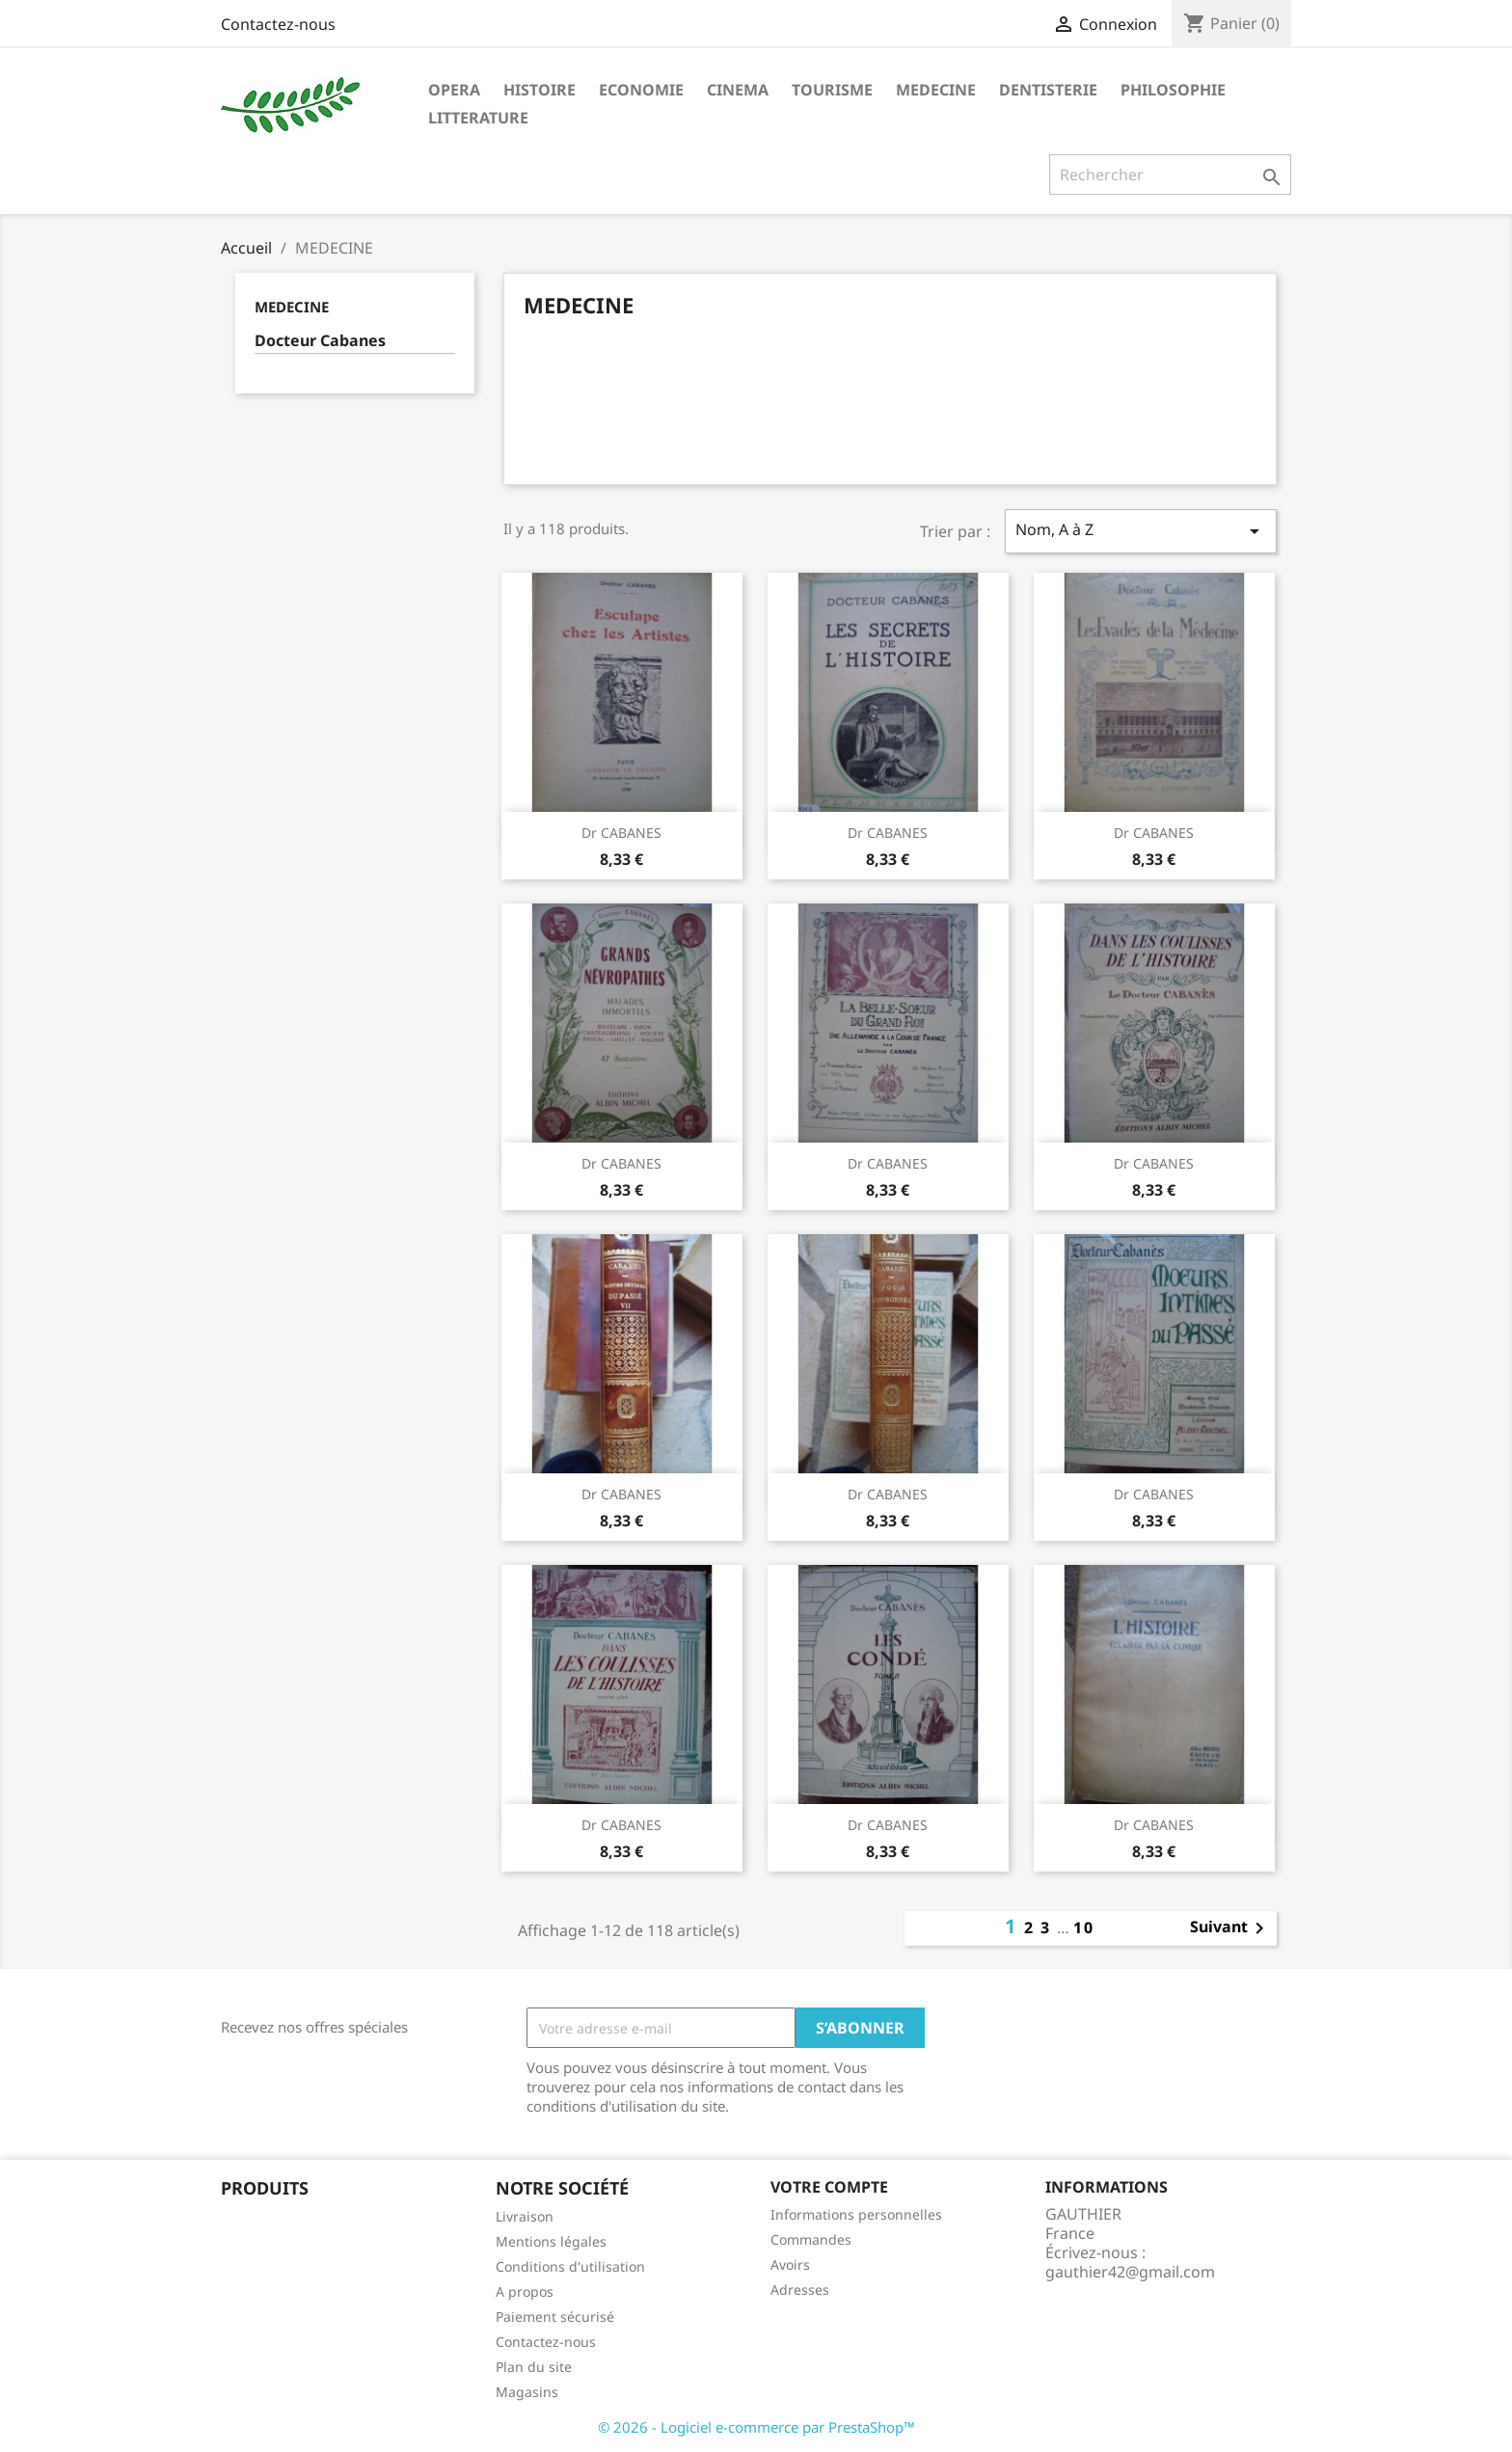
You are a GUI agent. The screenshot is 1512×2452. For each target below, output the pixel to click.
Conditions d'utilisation (570, 2266)
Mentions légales (551, 2241)
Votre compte (829, 2186)
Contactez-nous (278, 24)
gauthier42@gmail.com (1130, 2271)
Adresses (799, 2289)
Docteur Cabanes (320, 341)
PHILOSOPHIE (1173, 89)
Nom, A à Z (1140, 531)
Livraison (525, 2216)
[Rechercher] (1170, 174)
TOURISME (832, 89)
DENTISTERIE (1048, 89)
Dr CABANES (621, 832)
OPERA (454, 89)
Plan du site (534, 2367)
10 (1083, 1927)
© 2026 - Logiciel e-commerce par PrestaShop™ (756, 2427)
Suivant (1230, 1928)
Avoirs (790, 2264)
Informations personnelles (856, 2214)
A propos (525, 2291)
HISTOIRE (539, 89)
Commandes (810, 2239)
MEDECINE (936, 89)
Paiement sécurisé (555, 2316)
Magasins (527, 2392)
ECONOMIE (641, 89)
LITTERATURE (478, 117)
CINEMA (738, 89)
